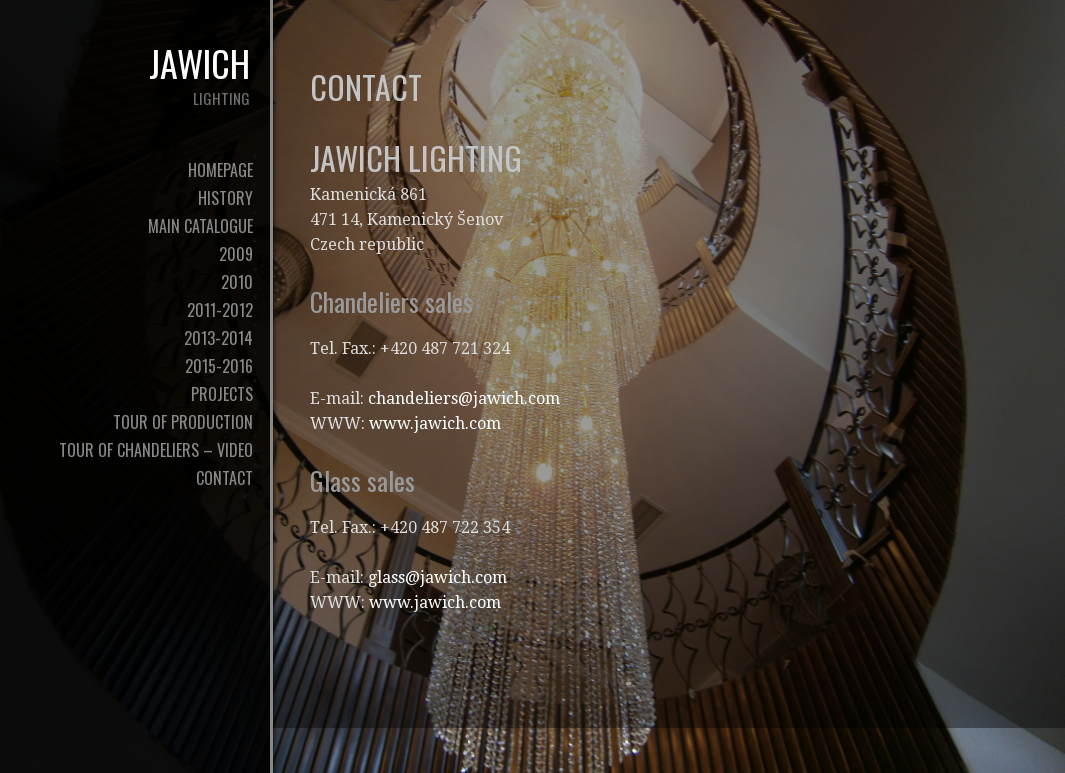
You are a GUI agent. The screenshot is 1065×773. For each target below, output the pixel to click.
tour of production (183, 422)
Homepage (220, 170)
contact (224, 478)
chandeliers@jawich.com (464, 398)
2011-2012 (220, 310)
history (225, 198)
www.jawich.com (435, 423)
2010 (237, 282)
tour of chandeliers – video (156, 450)
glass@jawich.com (437, 577)
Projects (222, 394)
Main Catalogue (200, 226)
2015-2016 (219, 366)
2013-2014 (218, 338)
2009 (236, 254)
